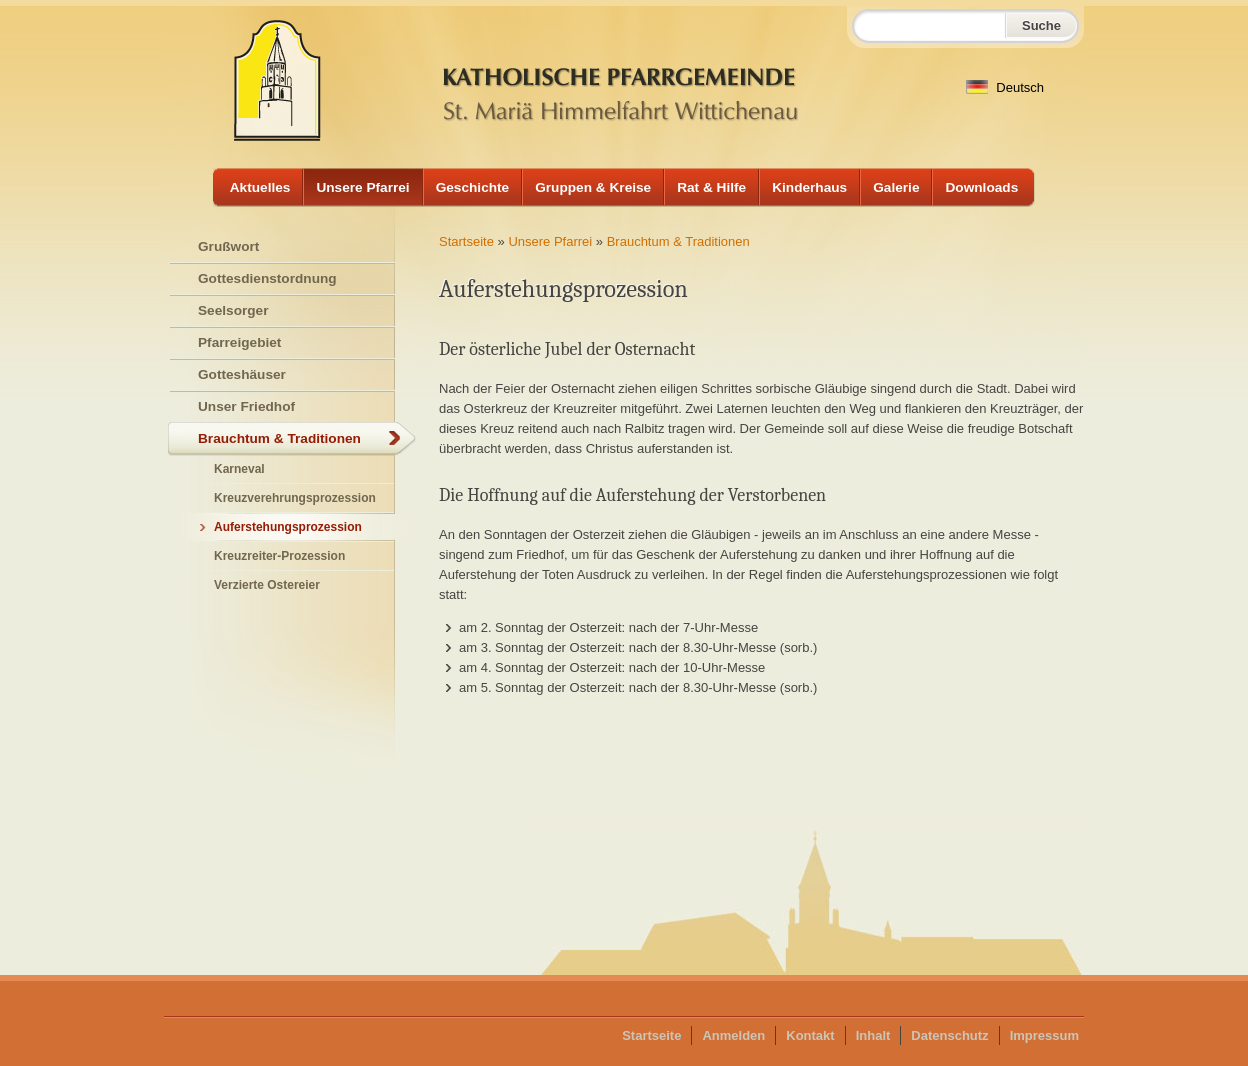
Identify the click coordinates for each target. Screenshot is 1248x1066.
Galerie (896, 187)
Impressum (1044, 1035)
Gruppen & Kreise (593, 187)
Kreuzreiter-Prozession (279, 556)
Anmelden (733, 1035)
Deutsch (1005, 87)
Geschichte (473, 187)
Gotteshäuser (242, 374)
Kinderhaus (809, 187)
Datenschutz (949, 1035)
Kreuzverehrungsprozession (295, 498)
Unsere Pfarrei (362, 187)
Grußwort (228, 246)
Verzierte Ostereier (267, 585)
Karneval (239, 469)
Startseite (466, 241)
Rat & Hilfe (711, 187)
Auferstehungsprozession (288, 527)
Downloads (981, 187)
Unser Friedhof (246, 406)
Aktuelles (260, 187)
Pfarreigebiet (239, 342)
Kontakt (810, 1035)
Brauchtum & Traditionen (678, 241)
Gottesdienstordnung (267, 278)
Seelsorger (233, 310)
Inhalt (873, 1035)
